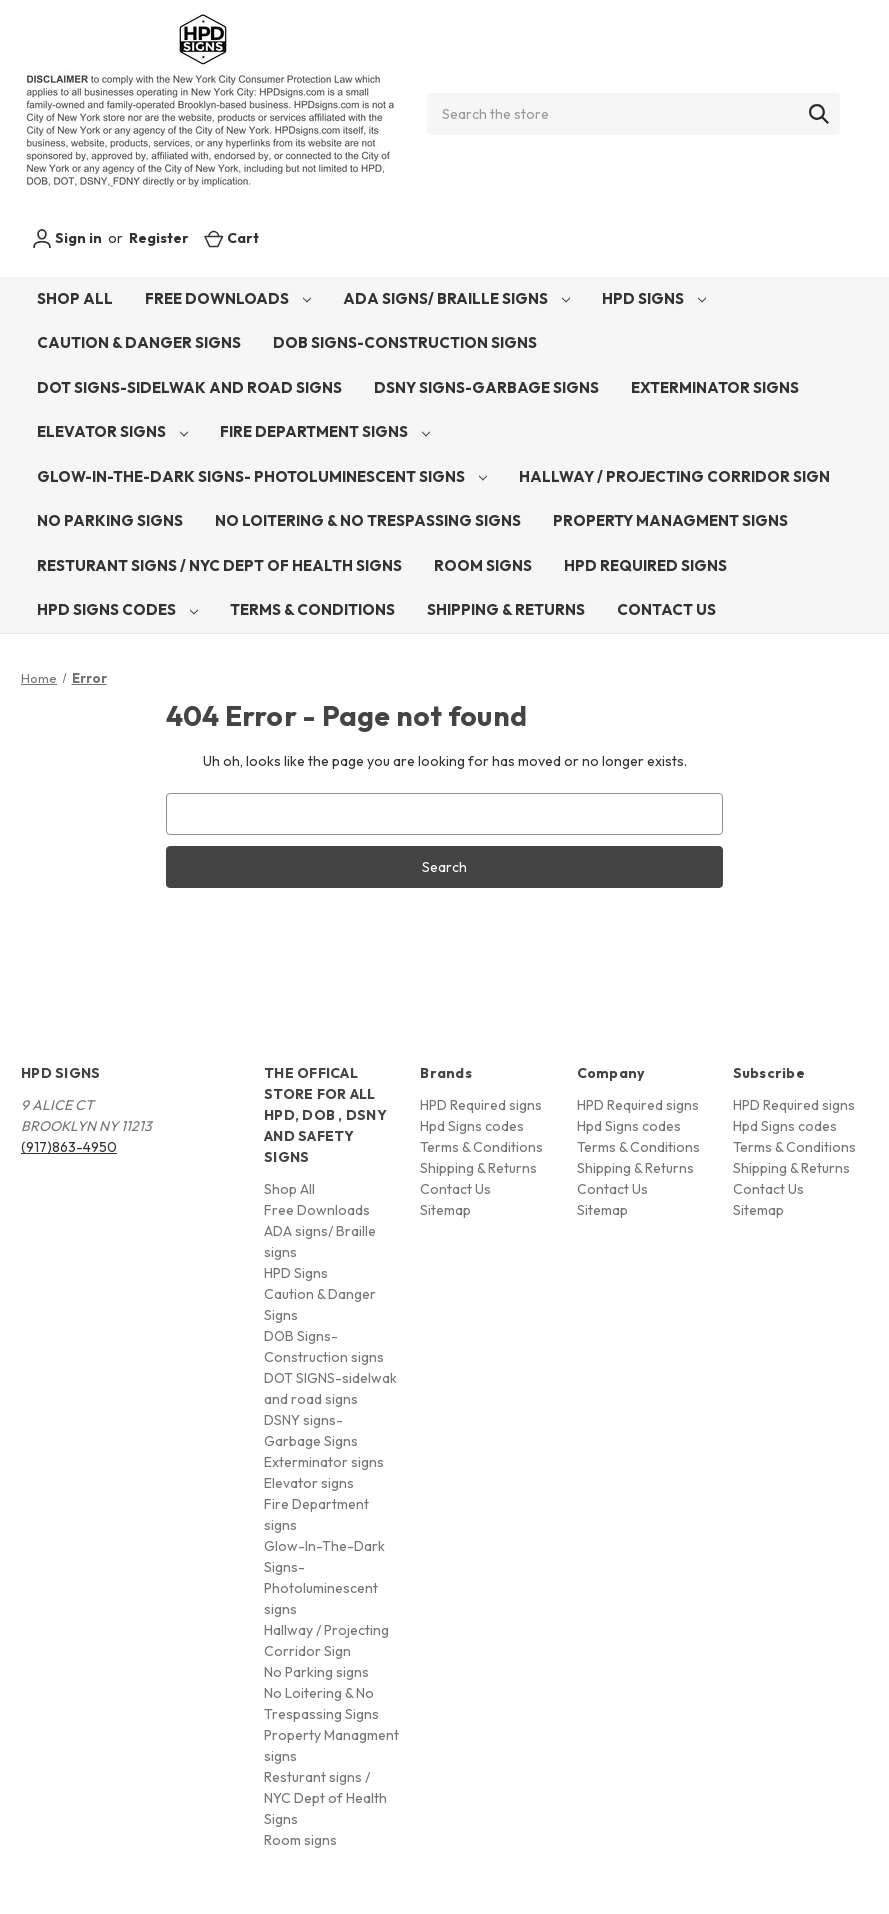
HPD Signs (654, 298)
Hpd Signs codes (117, 609)
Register (159, 238)
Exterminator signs (715, 387)
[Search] (819, 114)
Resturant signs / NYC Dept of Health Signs (219, 565)
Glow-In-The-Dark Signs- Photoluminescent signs (262, 476)
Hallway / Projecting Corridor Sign (674, 476)
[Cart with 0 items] (231, 238)
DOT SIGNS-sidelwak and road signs (189, 387)
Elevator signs (112, 431)
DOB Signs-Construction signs (405, 342)
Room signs (483, 565)
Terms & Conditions (312, 609)
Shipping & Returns (506, 609)
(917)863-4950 (69, 1147)
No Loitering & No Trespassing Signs (368, 520)
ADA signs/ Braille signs (456, 298)
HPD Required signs (645, 565)
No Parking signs (110, 520)
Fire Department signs (325, 431)
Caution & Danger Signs (139, 342)
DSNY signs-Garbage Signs (486, 387)
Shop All (75, 298)
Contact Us (666, 609)
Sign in (67, 239)
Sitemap (445, 1210)
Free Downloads (228, 298)
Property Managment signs (670, 520)
